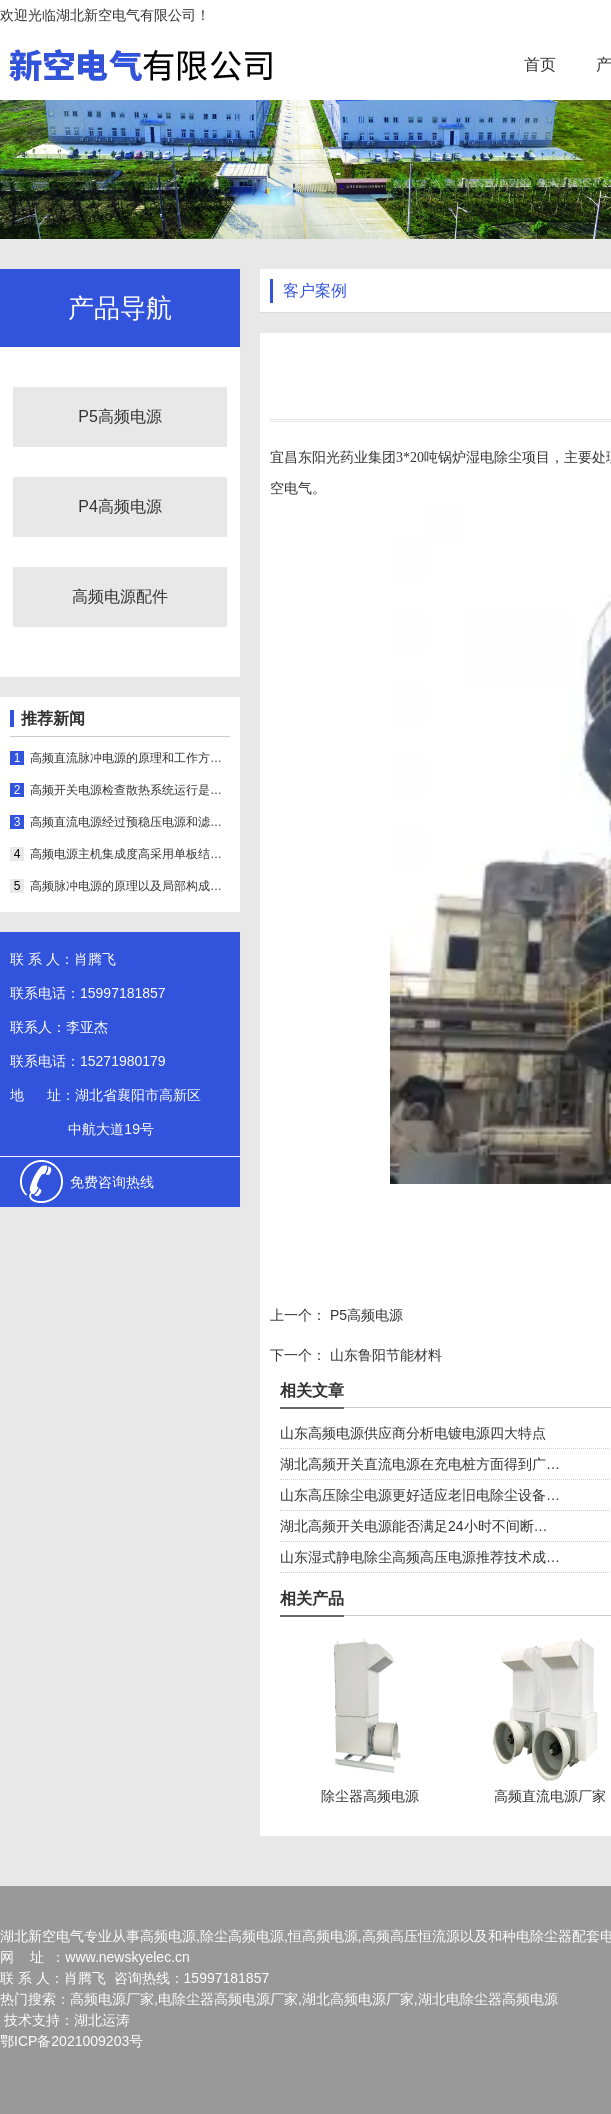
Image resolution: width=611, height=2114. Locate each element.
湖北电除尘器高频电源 (488, 1999)
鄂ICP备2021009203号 (71, 2041)
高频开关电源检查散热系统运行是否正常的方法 (130, 790)
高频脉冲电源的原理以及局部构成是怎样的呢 (130, 886)
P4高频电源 (120, 506)
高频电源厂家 (112, 1999)
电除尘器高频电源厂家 (228, 1999)
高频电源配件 (120, 596)
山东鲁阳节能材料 (384, 1355)
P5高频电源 (120, 416)
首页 (540, 64)
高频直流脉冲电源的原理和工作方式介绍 (130, 758)
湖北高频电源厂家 (358, 1999)
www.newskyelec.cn (127, 1957)
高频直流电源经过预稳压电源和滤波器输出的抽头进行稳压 (130, 822)
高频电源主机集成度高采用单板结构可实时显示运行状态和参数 (130, 854)
